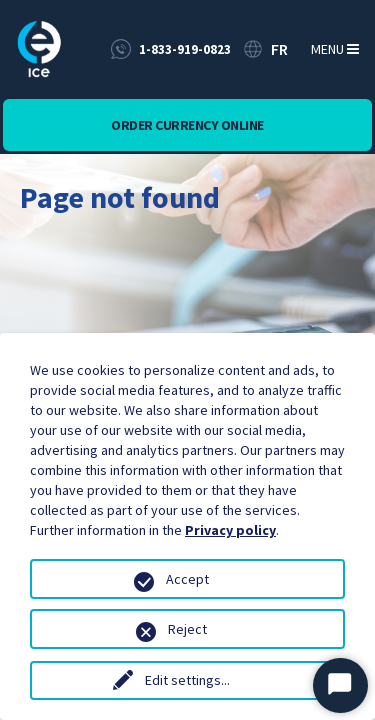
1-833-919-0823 (185, 49)
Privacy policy (230, 530)
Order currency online (187, 125)
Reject (187, 629)
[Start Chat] (340, 685)
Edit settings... (187, 680)
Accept (187, 579)
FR (279, 49)
